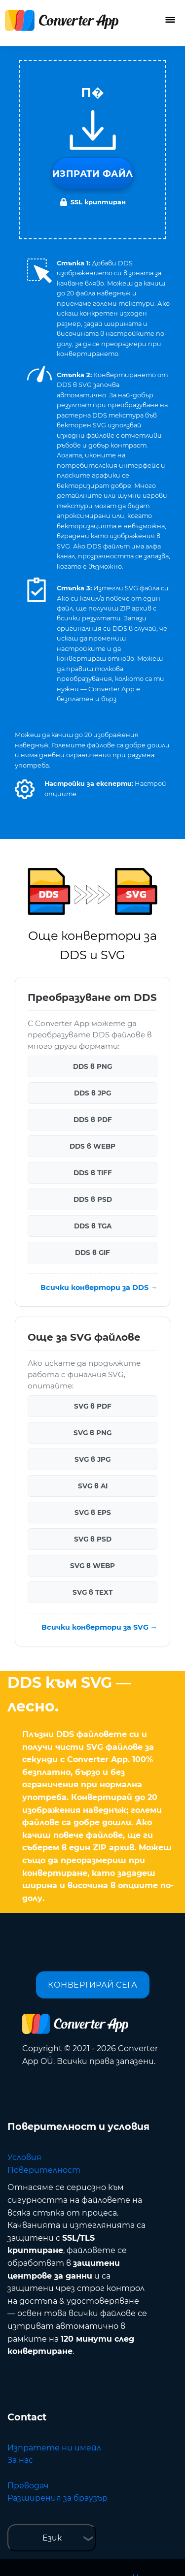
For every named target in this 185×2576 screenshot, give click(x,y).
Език (52, 2538)
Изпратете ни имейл (54, 2447)
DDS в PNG (92, 1066)
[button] (25, 789)
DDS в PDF (93, 1120)
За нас (20, 2460)
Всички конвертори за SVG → (99, 1627)
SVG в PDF (92, 1406)
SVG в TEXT (92, 1592)
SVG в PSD (92, 1539)
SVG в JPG (92, 1459)
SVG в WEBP (92, 1566)
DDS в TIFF (93, 1173)
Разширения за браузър (57, 2498)
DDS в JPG (92, 1093)
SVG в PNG (92, 1433)
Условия (24, 2157)
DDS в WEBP (92, 1146)
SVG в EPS (92, 1512)
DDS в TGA (92, 1226)
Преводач (28, 2485)
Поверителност (43, 2170)
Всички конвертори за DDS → (98, 1287)
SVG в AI (93, 1486)
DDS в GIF (92, 1252)
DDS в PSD (93, 1199)
